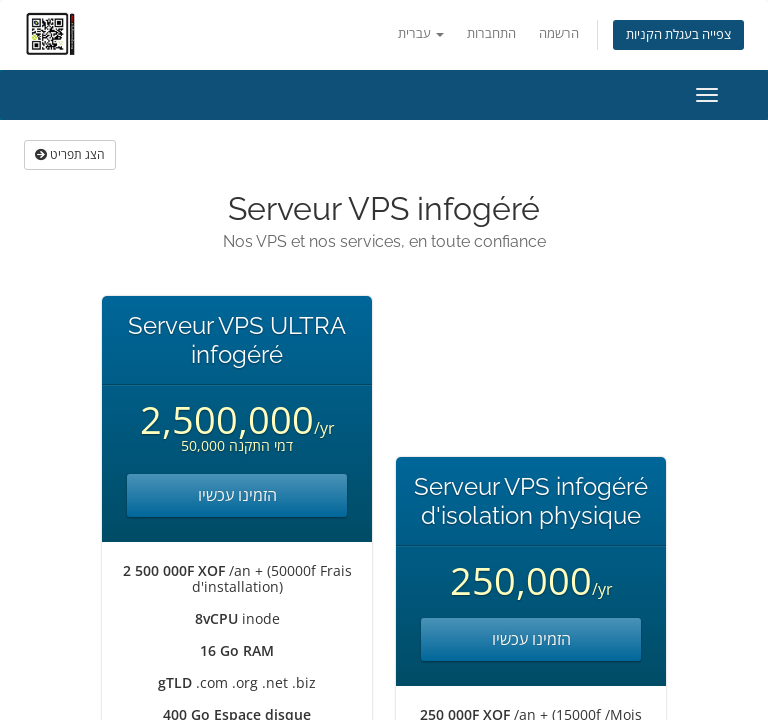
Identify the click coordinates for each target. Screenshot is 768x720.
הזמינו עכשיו (237, 495)
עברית (421, 33)
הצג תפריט (70, 154)
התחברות (491, 33)
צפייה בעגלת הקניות (678, 34)
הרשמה (559, 33)
